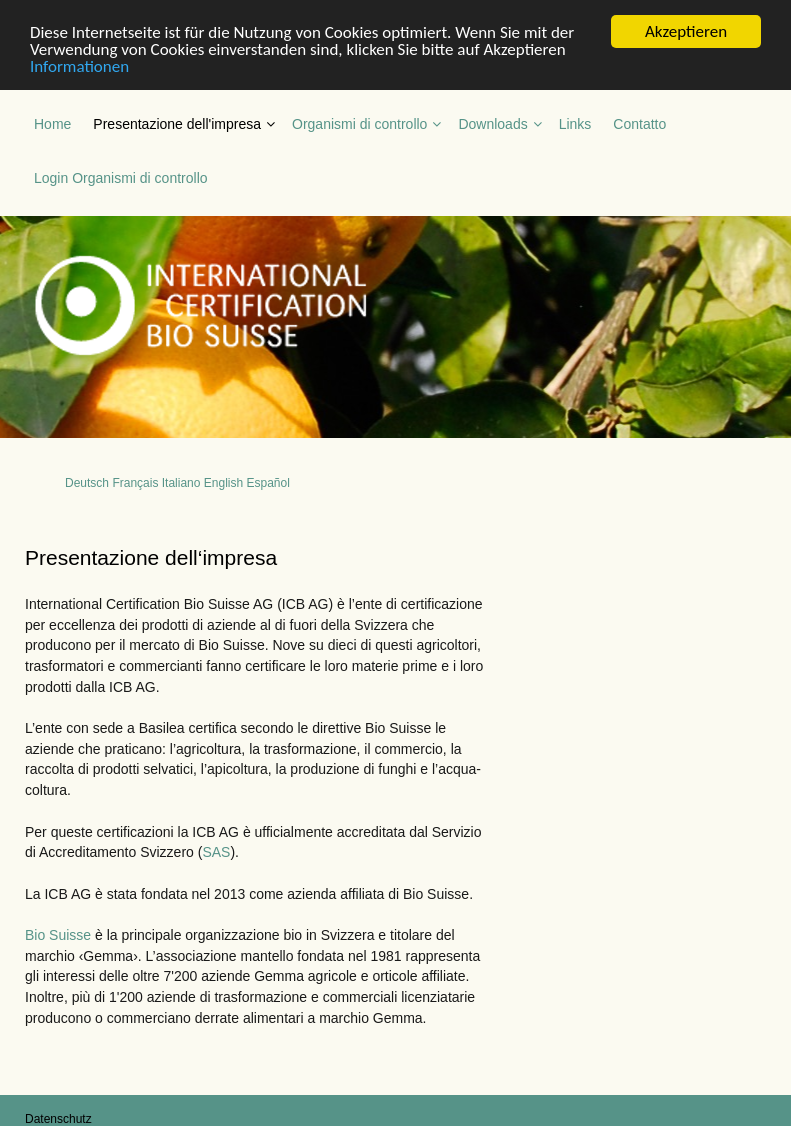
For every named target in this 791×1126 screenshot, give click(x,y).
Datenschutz (58, 1119)
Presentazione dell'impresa (177, 123)
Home (52, 123)
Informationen (79, 65)
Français (135, 483)
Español (267, 483)
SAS (216, 852)
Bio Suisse (58, 934)
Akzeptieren (686, 30)
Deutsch (87, 483)
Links (575, 123)
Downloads (492, 123)
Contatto (639, 123)
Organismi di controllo (359, 123)
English (223, 483)
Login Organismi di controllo (121, 177)
